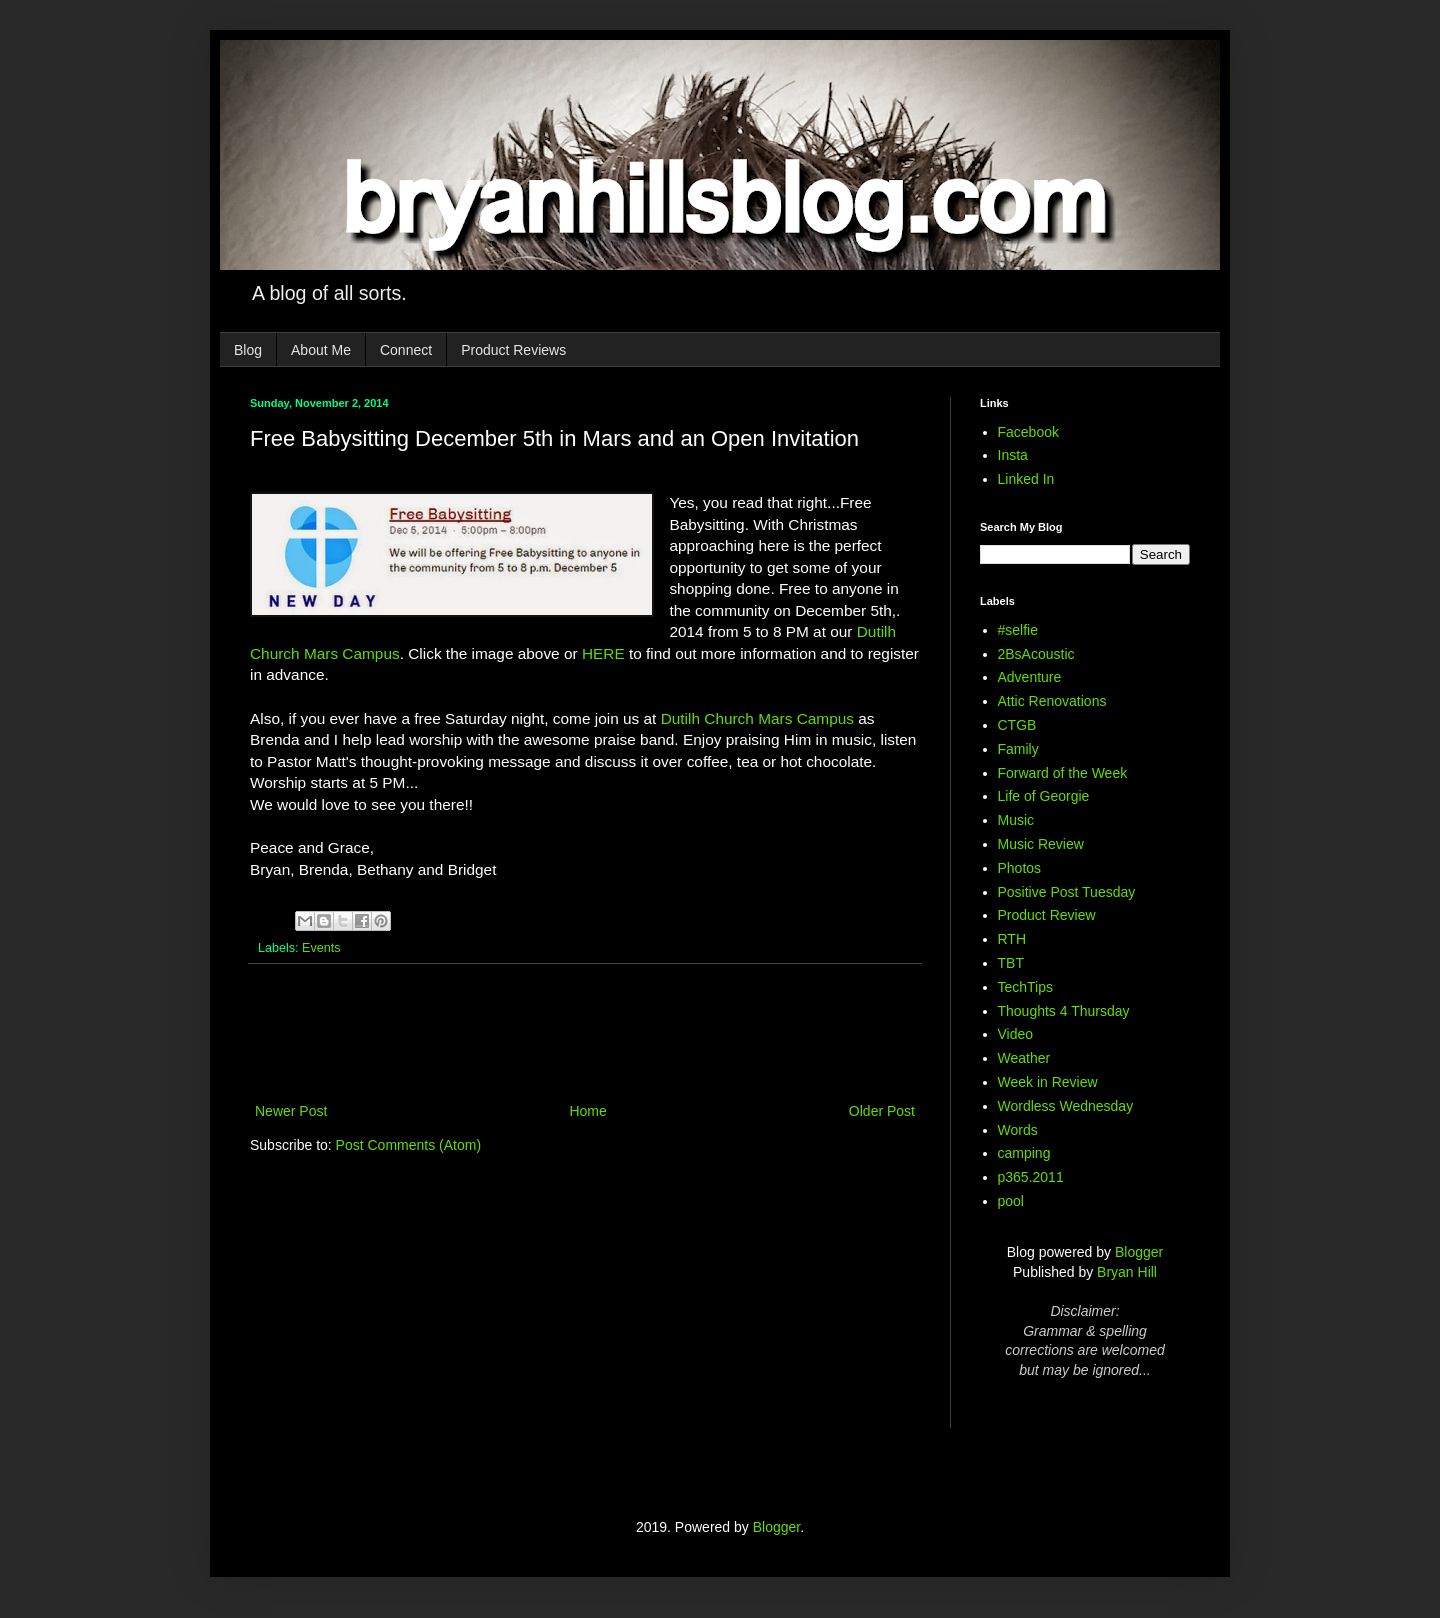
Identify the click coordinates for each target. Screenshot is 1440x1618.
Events (321, 948)
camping (1024, 1153)
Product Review (1047, 915)
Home (587, 1111)
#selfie (1018, 630)
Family (1018, 749)
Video (1016, 1034)
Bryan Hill (1127, 1272)
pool (1011, 1201)
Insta (1013, 455)
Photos (1020, 868)
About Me (321, 350)
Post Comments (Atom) (408, 1145)
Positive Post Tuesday (1067, 892)
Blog (248, 350)
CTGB (1017, 725)
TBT (1011, 963)
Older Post (882, 1111)
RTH (1012, 939)
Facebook (1028, 432)
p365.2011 (1031, 1177)
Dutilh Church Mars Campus (757, 718)
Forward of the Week (1063, 773)
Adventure (1030, 677)
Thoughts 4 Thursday (1064, 1011)
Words (1018, 1130)
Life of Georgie (1044, 796)
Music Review (1041, 844)
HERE (603, 653)
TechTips (1026, 987)
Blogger (1139, 1252)
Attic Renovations (1052, 701)
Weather (1024, 1058)
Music (1016, 820)
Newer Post (291, 1111)
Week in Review (1048, 1082)
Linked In (1026, 479)
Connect (406, 350)
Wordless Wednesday (1066, 1106)
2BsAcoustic (1036, 654)
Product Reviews (513, 350)
